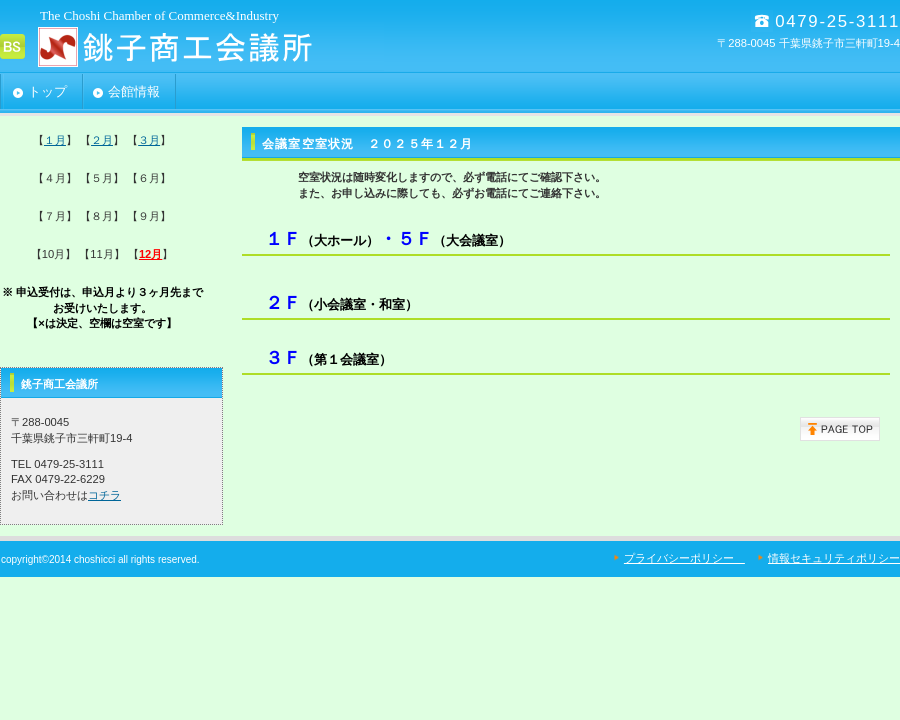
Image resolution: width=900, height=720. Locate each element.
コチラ (104, 495)
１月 (55, 140)
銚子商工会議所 (200, 46)
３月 (149, 140)
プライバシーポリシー (684, 558)
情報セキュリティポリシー (834, 558)
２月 (102, 140)
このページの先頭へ (840, 429)
